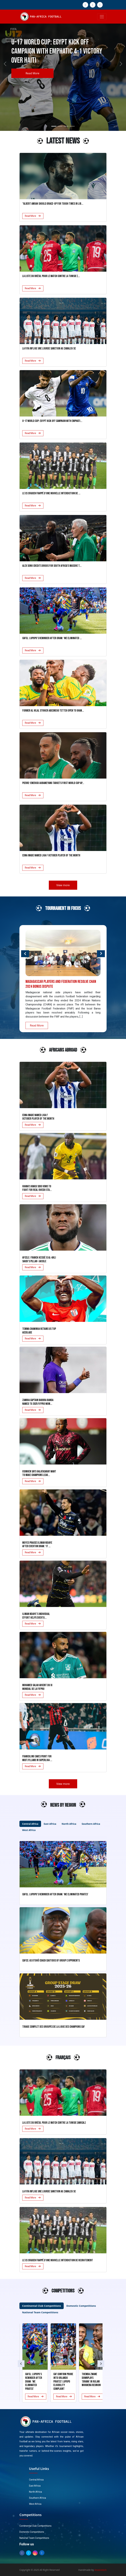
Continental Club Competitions (35, 2526)
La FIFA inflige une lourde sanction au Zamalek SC (49, 2191)
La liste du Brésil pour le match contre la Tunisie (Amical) (54, 2122)
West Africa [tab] (29, 1830)
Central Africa (36, 2480)
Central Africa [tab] (30, 1823)
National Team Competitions (34, 2538)
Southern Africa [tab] (91, 1823)
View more (63, 885)
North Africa (35, 2492)
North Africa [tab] (69, 1823)
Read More (32, 73)
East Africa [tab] (50, 1823)
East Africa (35, 2486)
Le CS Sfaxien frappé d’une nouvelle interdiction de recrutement (57, 2260)
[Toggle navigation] (102, 16)
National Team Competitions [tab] (40, 2312)
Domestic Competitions (31, 2532)
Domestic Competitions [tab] (81, 2305)
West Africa (35, 2504)
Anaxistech (101, 2569)
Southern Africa (37, 2498)
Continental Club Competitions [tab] (41, 2305)
